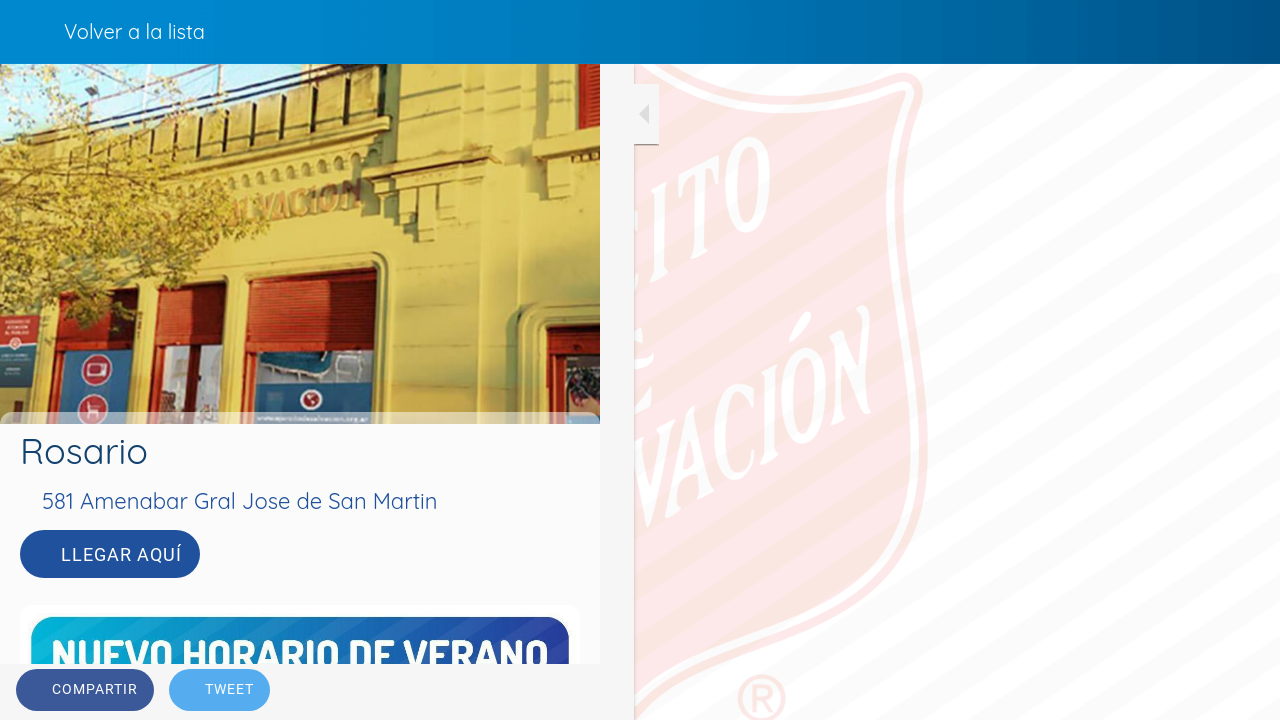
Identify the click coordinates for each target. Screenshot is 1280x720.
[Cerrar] (32, 32)
